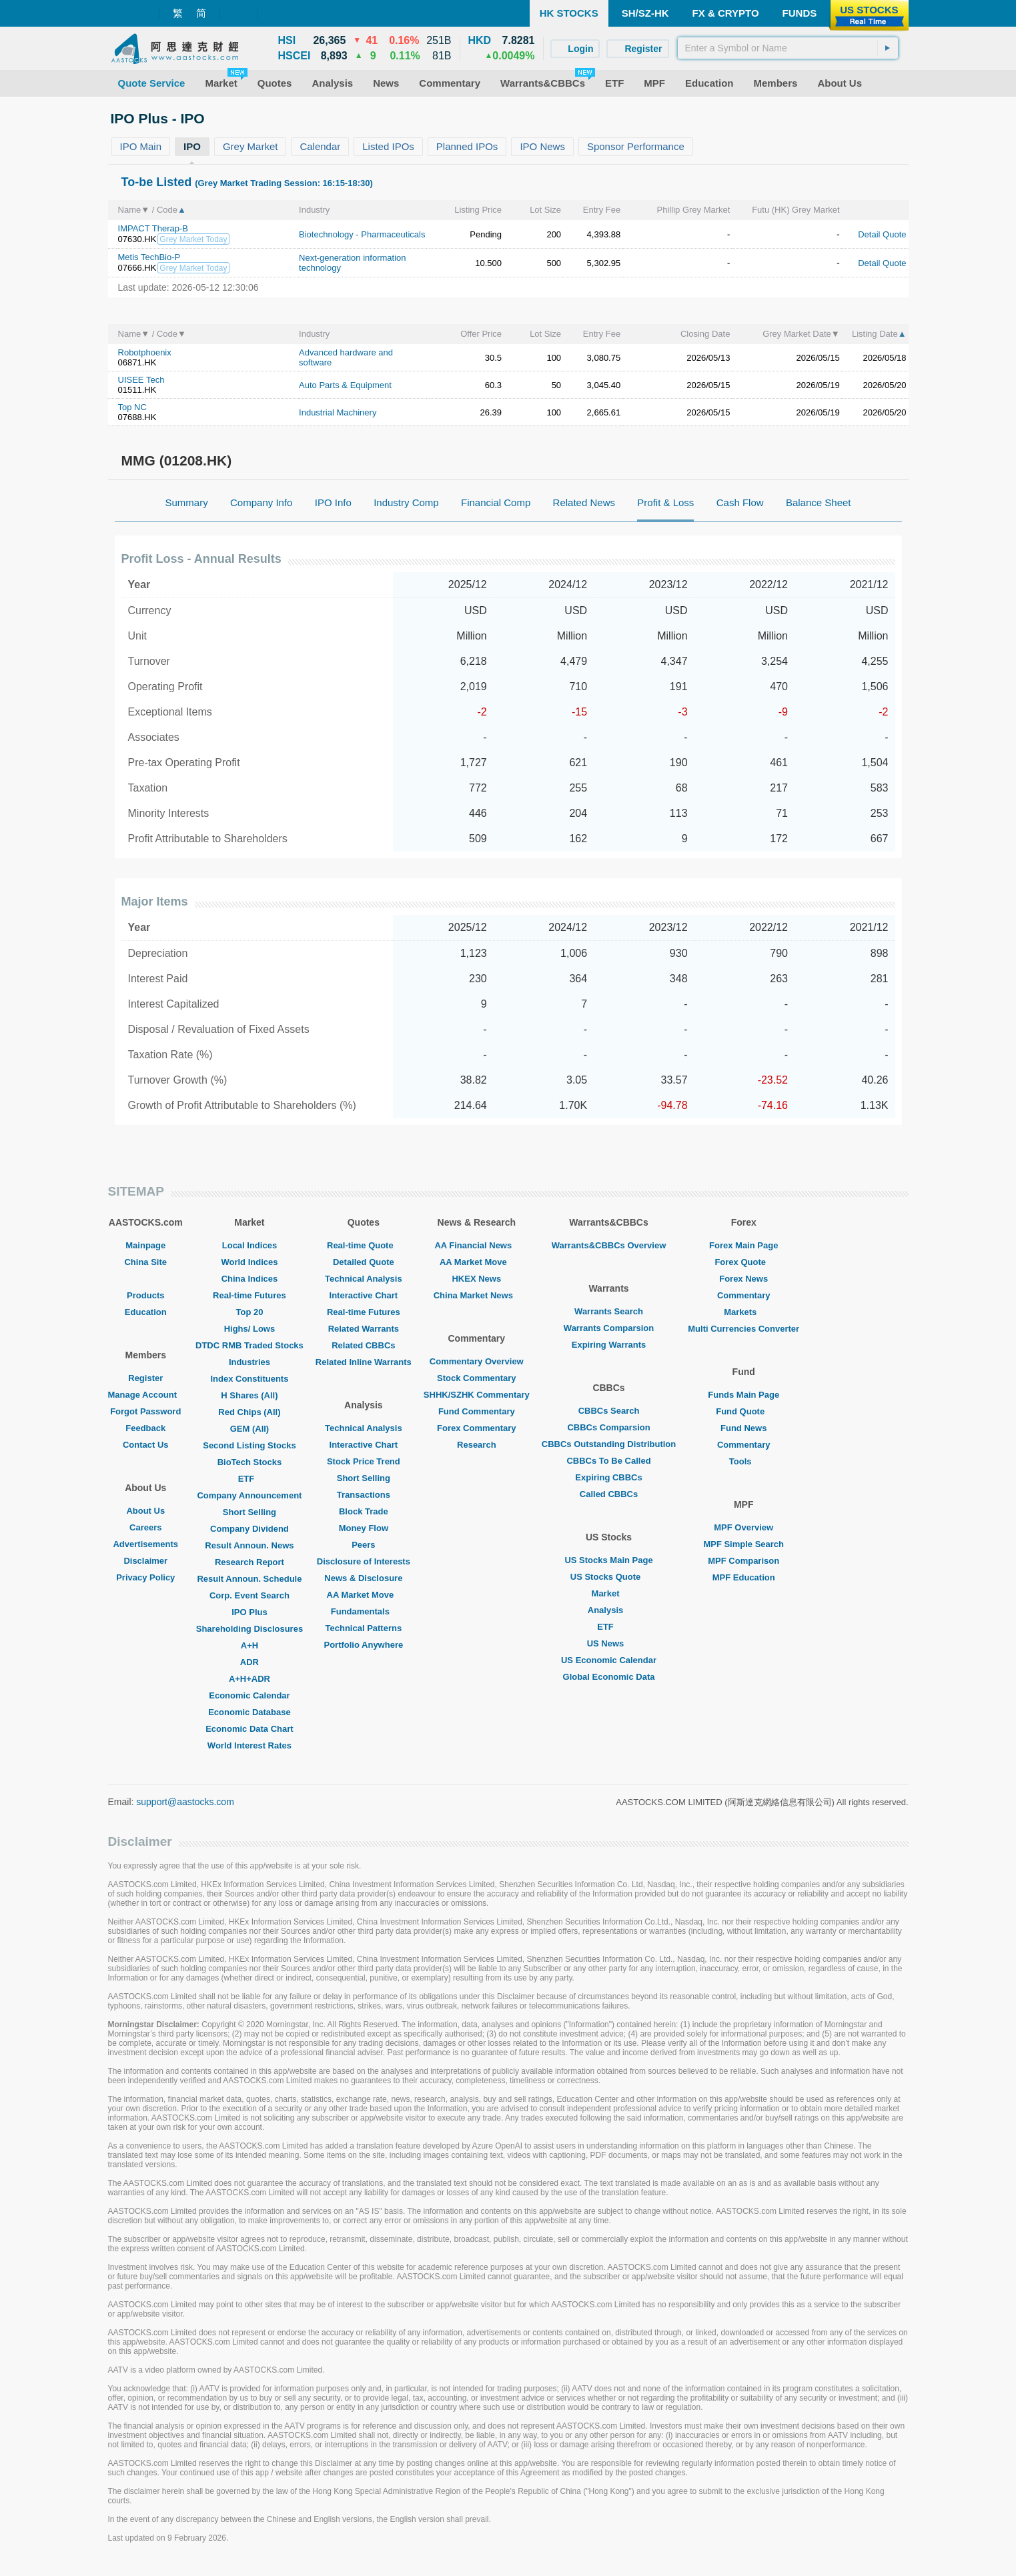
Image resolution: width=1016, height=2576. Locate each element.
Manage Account (146, 1395)
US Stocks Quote (608, 1577)
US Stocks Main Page (608, 1560)
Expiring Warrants (609, 1345)
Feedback (145, 1428)
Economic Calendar (249, 1695)
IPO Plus (249, 1612)
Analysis (609, 1610)
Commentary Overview (477, 1361)
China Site (145, 1262)
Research (476, 1445)
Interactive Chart (364, 1295)
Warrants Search (608, 1311)
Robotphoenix (144, 352)
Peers (363, 1545)
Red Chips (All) (249, 1412)
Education (146, 1312)
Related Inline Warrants (364, 1362)
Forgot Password (145, 1411)
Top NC (132, 407)
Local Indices (249, 1245)
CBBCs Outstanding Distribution (609, 1444)
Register (145, 1378)
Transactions (363, 1495)
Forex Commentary (476, 1428)
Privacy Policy (145, 1577)
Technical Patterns (364, 1628)
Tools (743, 1461)
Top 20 (249, 1312)
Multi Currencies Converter (743, 1329)
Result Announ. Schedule (249, 1579)
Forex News (743, 1279)
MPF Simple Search (743, 1544)
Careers (145, 1527)
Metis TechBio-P (149, 257)
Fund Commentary (476, 1411)
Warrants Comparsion (609, 1328)
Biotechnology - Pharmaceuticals (362, 234)
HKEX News (476, 1279)
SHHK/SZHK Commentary (477, 1395)
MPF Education (743, 1577)
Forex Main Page (743, 1245)
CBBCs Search (609, 1411)
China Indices (249, 1279)
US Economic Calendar (608, 1660)
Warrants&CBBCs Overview (609, 1245)
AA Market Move (364, 1595)
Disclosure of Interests (363, 1561)
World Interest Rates (249, 1745)
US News (609, 1643)
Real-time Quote (363, 1245)
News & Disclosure (363, 1578)
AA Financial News (476, 1245)
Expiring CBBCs (608, 1477)
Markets (743, 1312)
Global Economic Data (609, 1677)
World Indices (249, 1262)
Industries (249, 1362)
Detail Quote (882, 234)
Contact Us (146, 1445)
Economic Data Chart (249, 1729)
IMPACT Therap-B (153, 228)
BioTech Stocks (249, 1462)
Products (145, 1295)
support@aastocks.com (185, 1801)
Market (609, 1593)
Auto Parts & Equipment (345, 385)
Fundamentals (363, 1611)
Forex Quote (743, 1262)
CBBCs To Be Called (608, 1461)
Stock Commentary (476, 1378)
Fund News (743, 1428)
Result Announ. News (249, 1545)
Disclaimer (145, 1561)
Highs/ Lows (250, 1329)
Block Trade (363, 1511)
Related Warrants (363, 1329)
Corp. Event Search (249, 1595)
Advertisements (145, 1544)
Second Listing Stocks (249, 1445)
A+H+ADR (249, 1679)
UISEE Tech (141, 380)
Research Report (249, 1562)
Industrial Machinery (337, 412)
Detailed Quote (363, 1262)
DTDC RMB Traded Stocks (249, 1345)
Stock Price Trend (363, 1461)
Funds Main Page (743, 1395)
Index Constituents (249, 1379)
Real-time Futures (249, 1295)
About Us (145, 1511)
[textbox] (788, 48)
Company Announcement (249, 1495)
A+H (249, 1645)
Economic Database (249, 1712)
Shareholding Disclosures (249, 1629)
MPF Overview (743, 1527)
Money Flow (363, 1528)
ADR (249, 1662)
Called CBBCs (609, 1494)
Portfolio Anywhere (363, 1645)
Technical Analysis (363, 1279)
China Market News (477, 1295)
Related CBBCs (363, 1345)
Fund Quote (743, 1411)
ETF (250, 1479)
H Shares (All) (249, 1395)
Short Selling (249, 1512)
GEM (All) (250, 1429)
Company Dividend (249, 1529)
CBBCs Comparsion (608, 1427)
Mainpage (145, 1245)
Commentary (743, 1295)
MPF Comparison (743, 1561)
